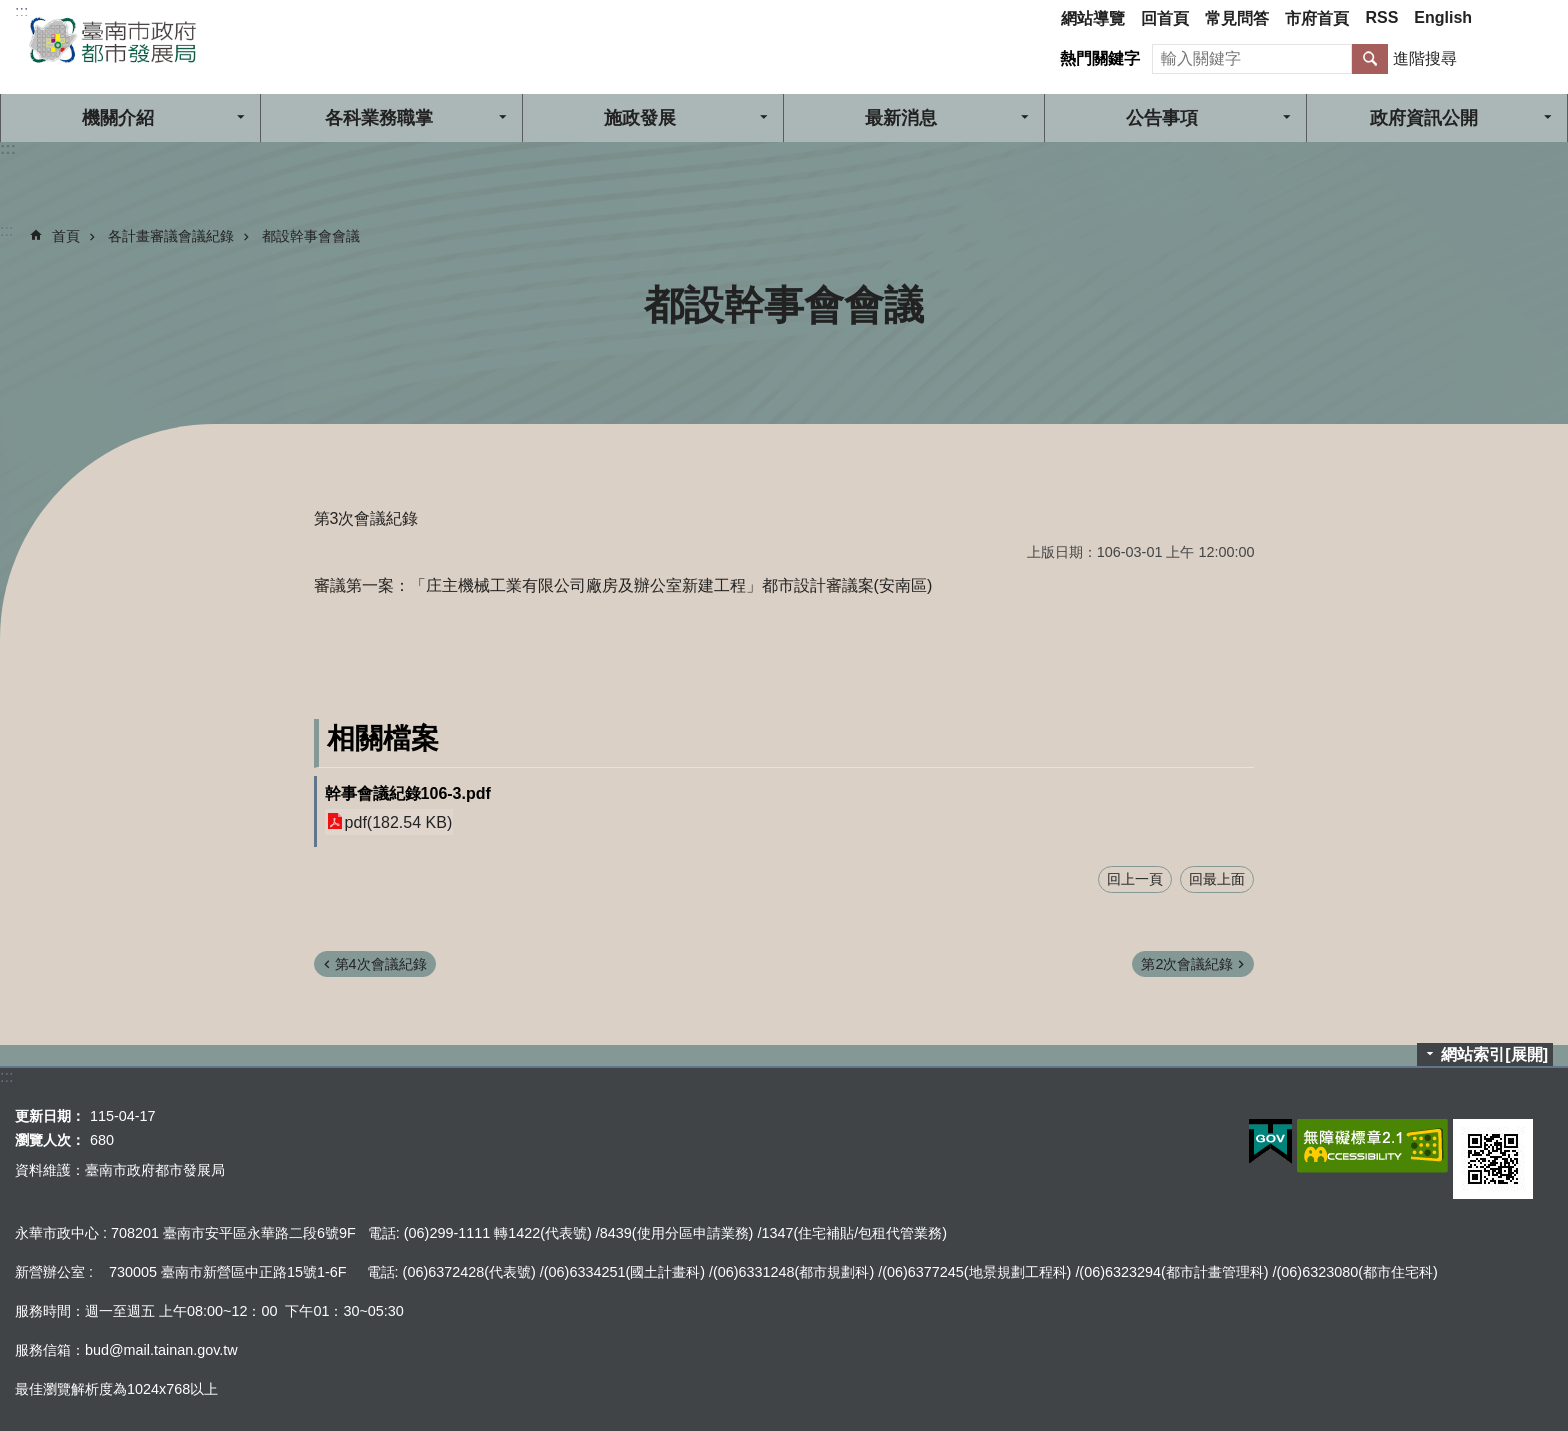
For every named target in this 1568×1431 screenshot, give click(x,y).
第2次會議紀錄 (1187, 964)
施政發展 (640, 118)
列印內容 (1528, 305)
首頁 (66, 236)
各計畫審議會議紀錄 (171, 236)
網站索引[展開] (1494, 1054)
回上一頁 (1135, 879)
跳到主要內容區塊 (10, 10)
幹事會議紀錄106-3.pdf (408, 793)
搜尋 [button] (1370, 59)
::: (21, 11)
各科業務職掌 (379, 118)
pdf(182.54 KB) (399, 821)
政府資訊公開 (1424, 118)
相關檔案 (383, 738)
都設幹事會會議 (311, 236)
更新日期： (50, 1116)
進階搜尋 (1425, 58)
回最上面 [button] (1217, 879)
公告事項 (1162, 118)
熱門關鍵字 (1100, 58)
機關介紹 (118, 118)
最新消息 (901, 118)
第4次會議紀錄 (381, 964)
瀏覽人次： (50, 1140)
